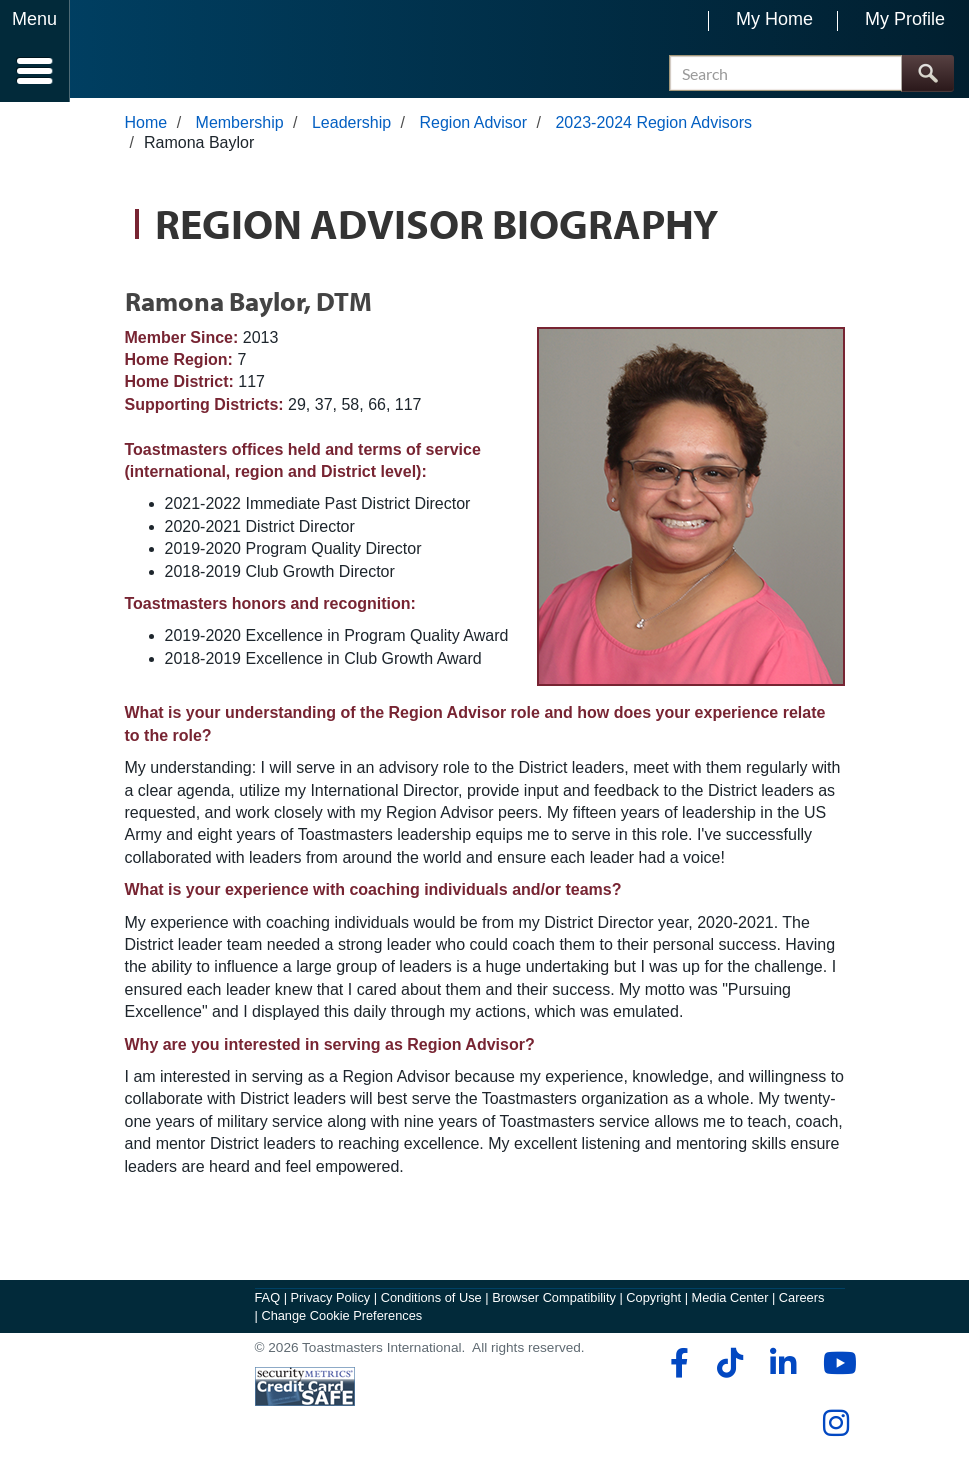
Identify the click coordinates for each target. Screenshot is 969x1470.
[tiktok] (729, 1367)
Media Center (730, 1301)
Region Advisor (473, 126)
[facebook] (676, 1367)
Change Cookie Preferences (341, 1319)
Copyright (653, 1301)
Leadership (351, 126)
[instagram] (835, 1427)
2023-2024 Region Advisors (653, 126)
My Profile (905, 19)
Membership (240, 126)
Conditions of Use (431, 1301)
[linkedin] (782, 1367)
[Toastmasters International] (128, 52)
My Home (774, 19)
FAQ (268, 1301)
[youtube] (835, 1367)
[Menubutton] (35, 51)
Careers (802, 1301)
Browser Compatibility (554, 1301)
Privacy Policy (331, 1301)
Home (146, 126)
